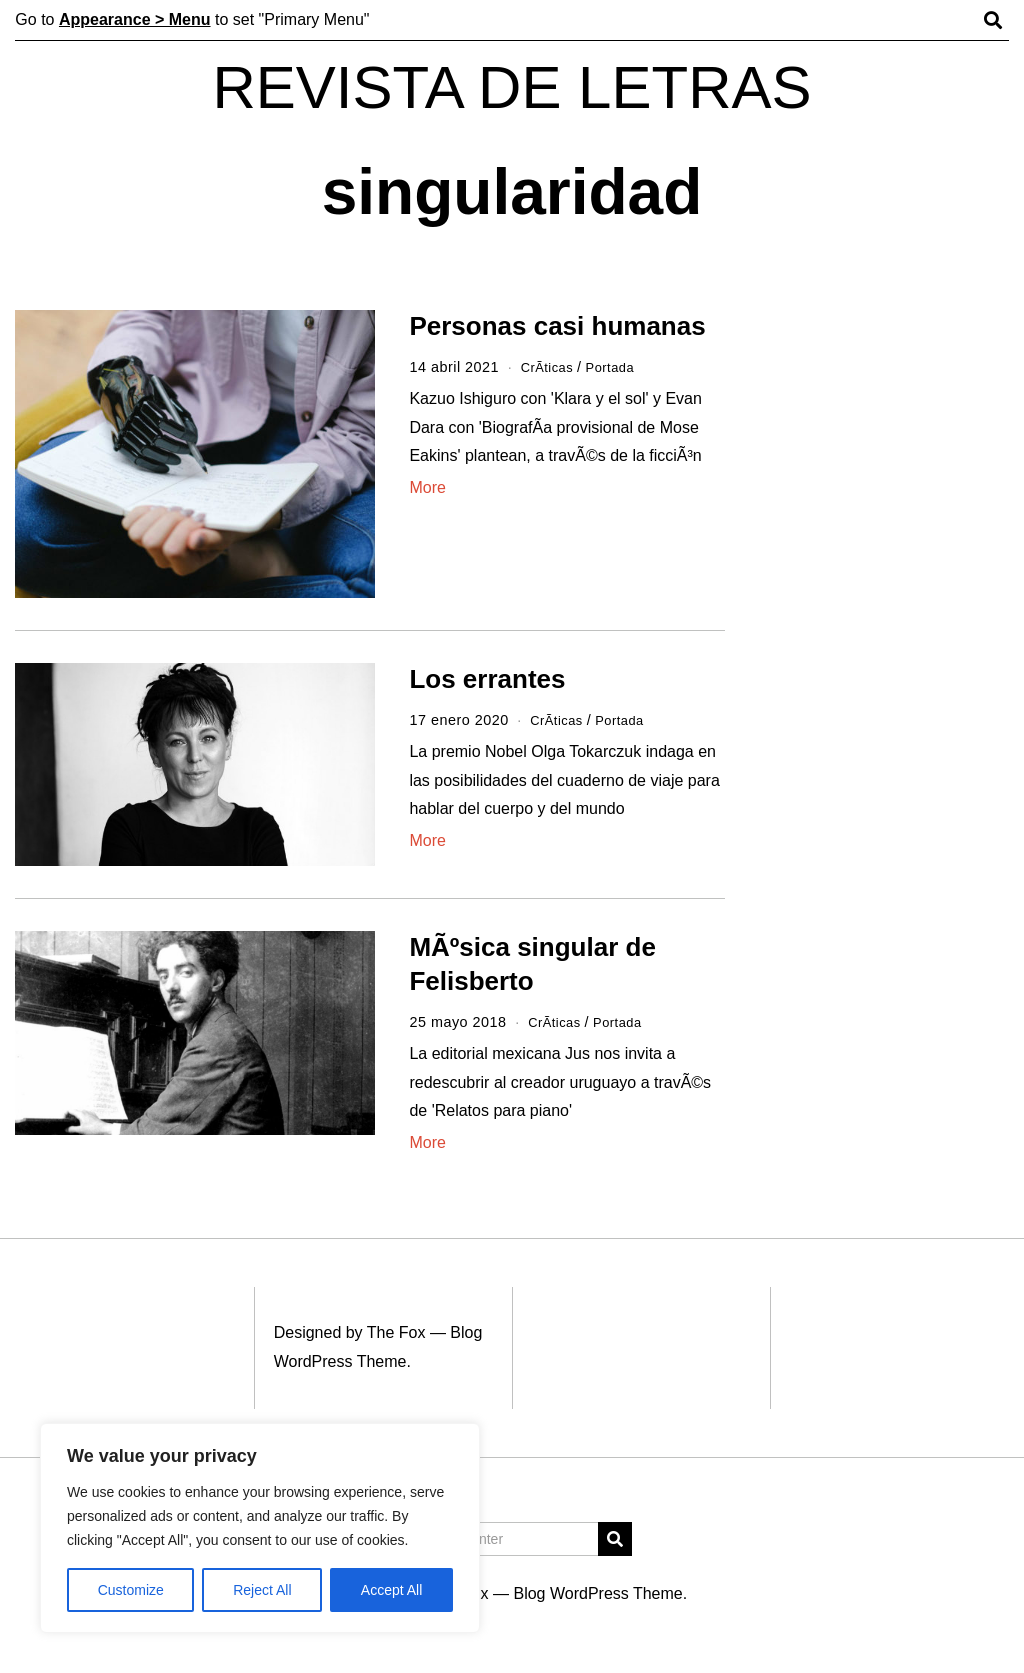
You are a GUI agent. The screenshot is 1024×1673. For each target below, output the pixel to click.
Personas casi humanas (557, 326)
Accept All (391, 1590)
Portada (619, 367)
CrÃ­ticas (550, 367)
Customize (131, 1590)
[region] (260, 1528)
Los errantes (487, 679)
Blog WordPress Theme (597, 1593)
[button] (615, 1539)
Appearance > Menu (135, 19)
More (427, 487)
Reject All (262, 1590)
